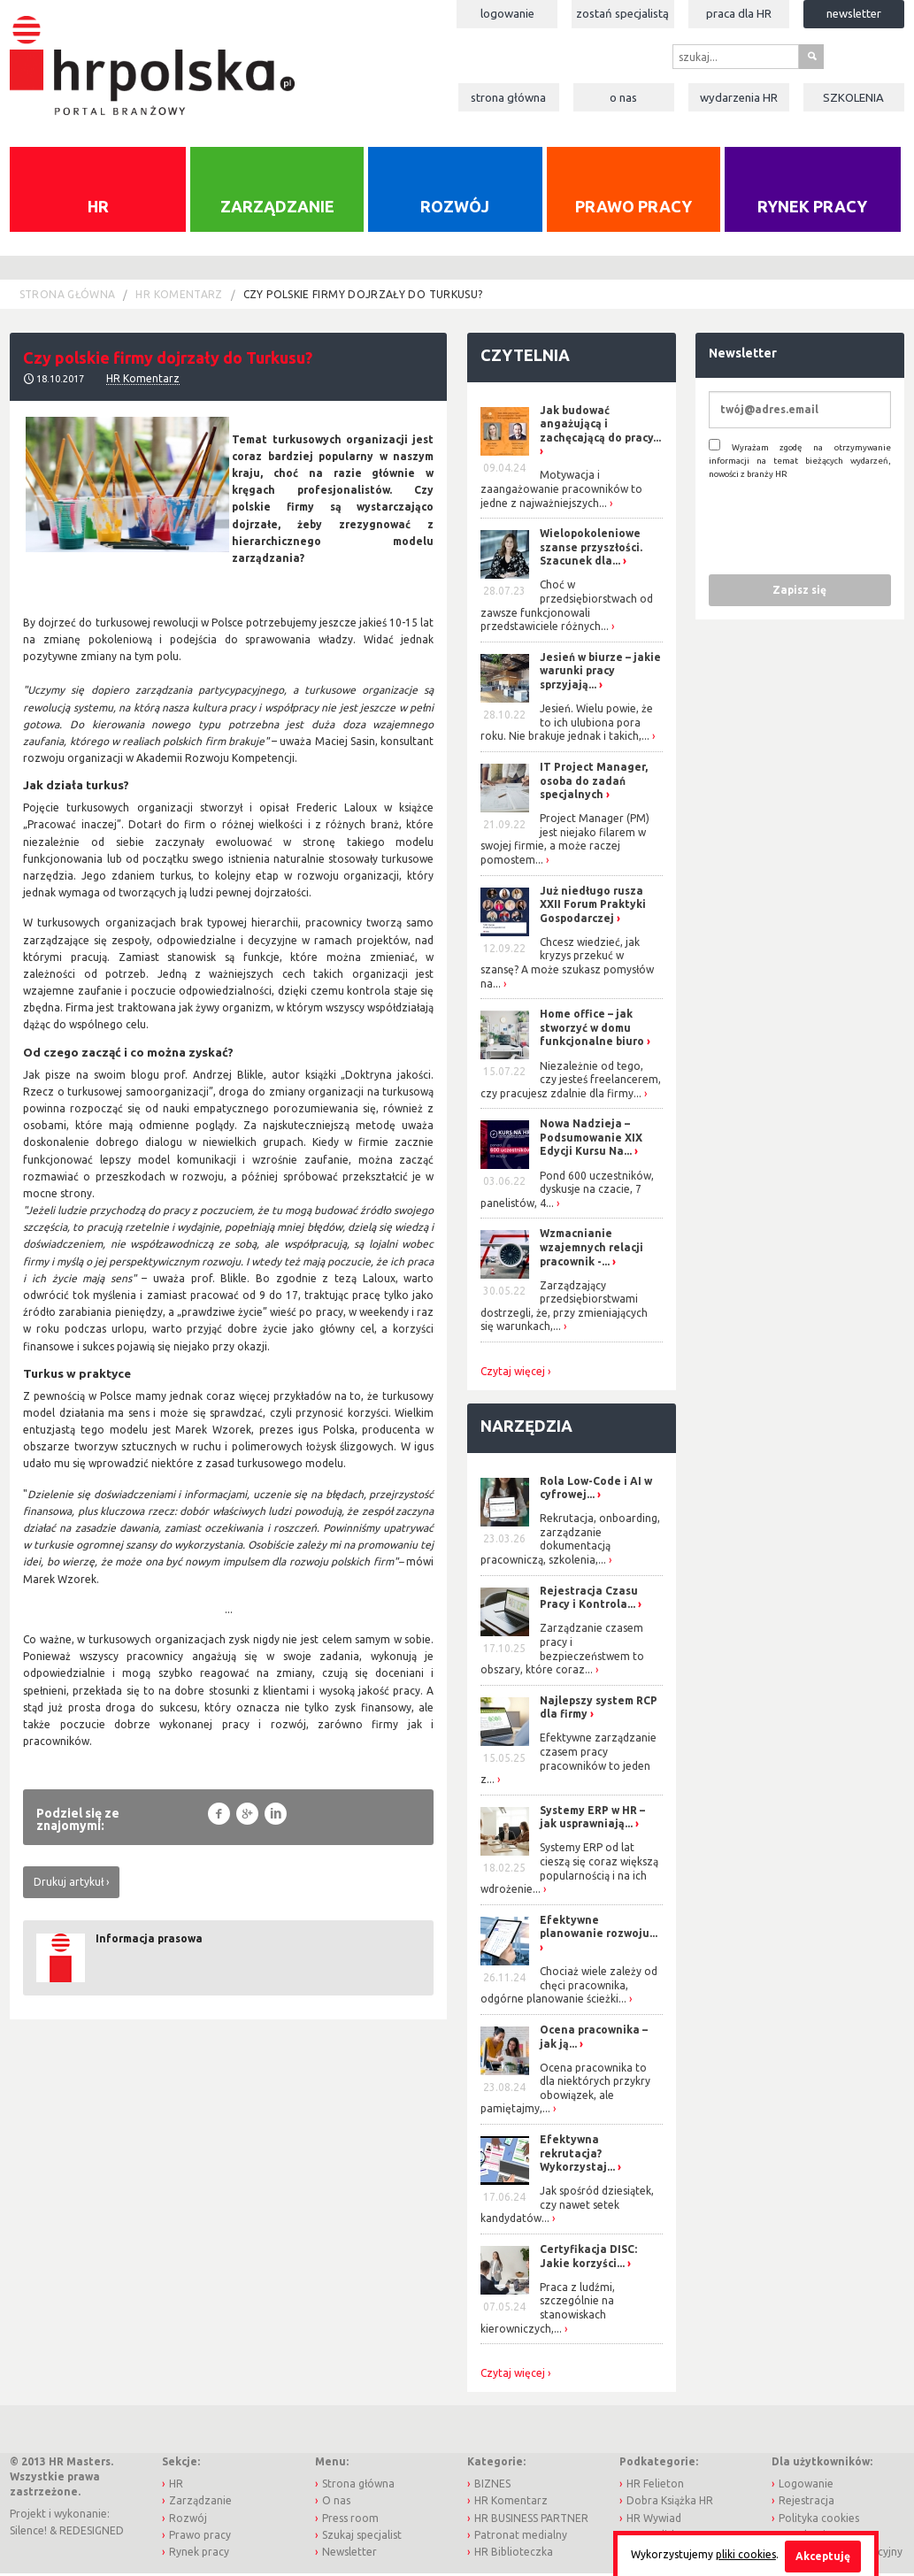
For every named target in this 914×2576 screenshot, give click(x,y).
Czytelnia (525, 356)
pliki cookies (746, 2554)
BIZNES (492, 2486)
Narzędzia (526, 1427)
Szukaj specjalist (362, 2536)
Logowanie (507, 13)
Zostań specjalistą (622, 13)
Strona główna (508, 97)
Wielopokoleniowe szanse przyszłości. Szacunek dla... (591, 549)
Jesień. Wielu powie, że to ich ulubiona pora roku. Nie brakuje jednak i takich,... (566, 723)
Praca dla (739, 13)
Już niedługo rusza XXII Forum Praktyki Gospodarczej (593, 906)
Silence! (28, 2532)
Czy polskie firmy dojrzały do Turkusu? (363, 296)
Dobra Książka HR (669, 2503)
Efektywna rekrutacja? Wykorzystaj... (577, 2154)
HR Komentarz (178, 296)
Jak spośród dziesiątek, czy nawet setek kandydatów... (567, 2207)
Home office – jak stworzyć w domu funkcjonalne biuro (592, 1030)
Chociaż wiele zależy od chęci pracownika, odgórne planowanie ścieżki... (568, 1986)
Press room (350, 2520)
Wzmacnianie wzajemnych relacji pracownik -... (591, 1249)
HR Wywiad (653, 2520)
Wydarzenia (739, 97)
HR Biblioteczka (513, 2553)
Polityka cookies (819, 2520)
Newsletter (853, 13)
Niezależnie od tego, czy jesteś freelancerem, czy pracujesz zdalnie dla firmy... (570, 1081)
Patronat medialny (520, 2536)
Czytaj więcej (512, 1373)
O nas (623, 97)
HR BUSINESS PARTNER (531, 2520)
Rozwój (454, 209)
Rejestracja (806, 2503)
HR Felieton (655, 2486)
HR (98, 209)
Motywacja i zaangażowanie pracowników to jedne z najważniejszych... (561, 491)
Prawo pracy (633, 209)
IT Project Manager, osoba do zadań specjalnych (594, 782)
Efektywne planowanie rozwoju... (598, 1929)
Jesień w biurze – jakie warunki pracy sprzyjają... (600, 672)
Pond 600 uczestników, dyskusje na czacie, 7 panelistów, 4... (567, 1191)
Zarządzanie (277, 209)
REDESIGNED (91, 2532)
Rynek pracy (812, 209)
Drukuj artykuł (69, 1884)
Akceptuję (822, 2556)
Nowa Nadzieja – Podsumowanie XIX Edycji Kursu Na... (591, 1139)
